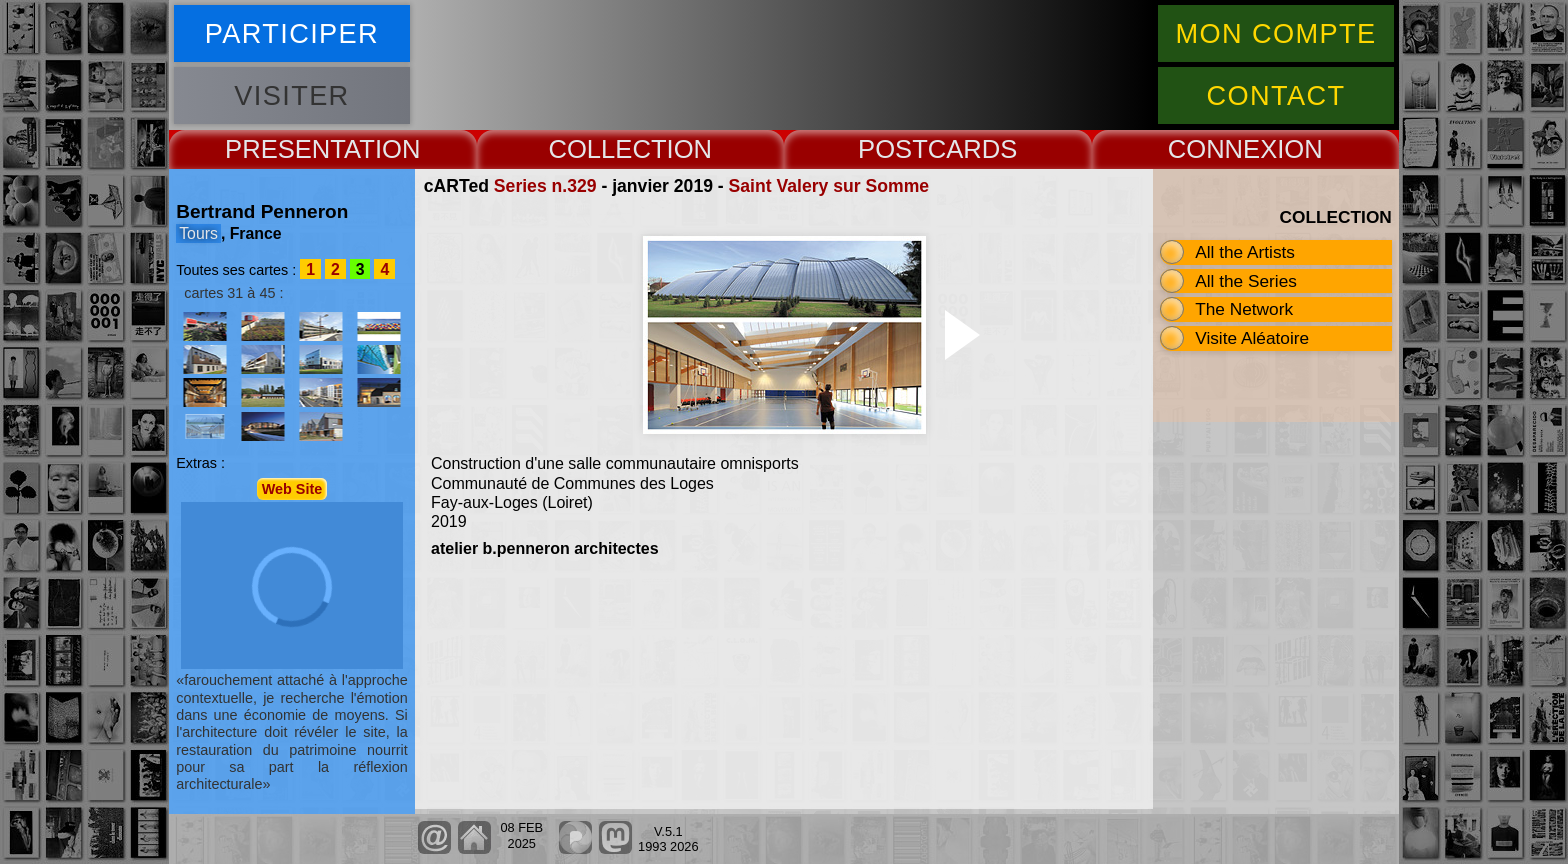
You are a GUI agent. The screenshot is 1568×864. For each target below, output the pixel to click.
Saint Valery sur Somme (829, 186)
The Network (1244, 309)
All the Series (1246, 281)
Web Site (292, 489)
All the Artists (1245, 252)
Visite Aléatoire (1252, 338)
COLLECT (607, 149)
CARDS (973, 149)
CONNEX (1223, 149)
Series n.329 (545, 186)
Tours (198, 233)
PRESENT (284, 149)
